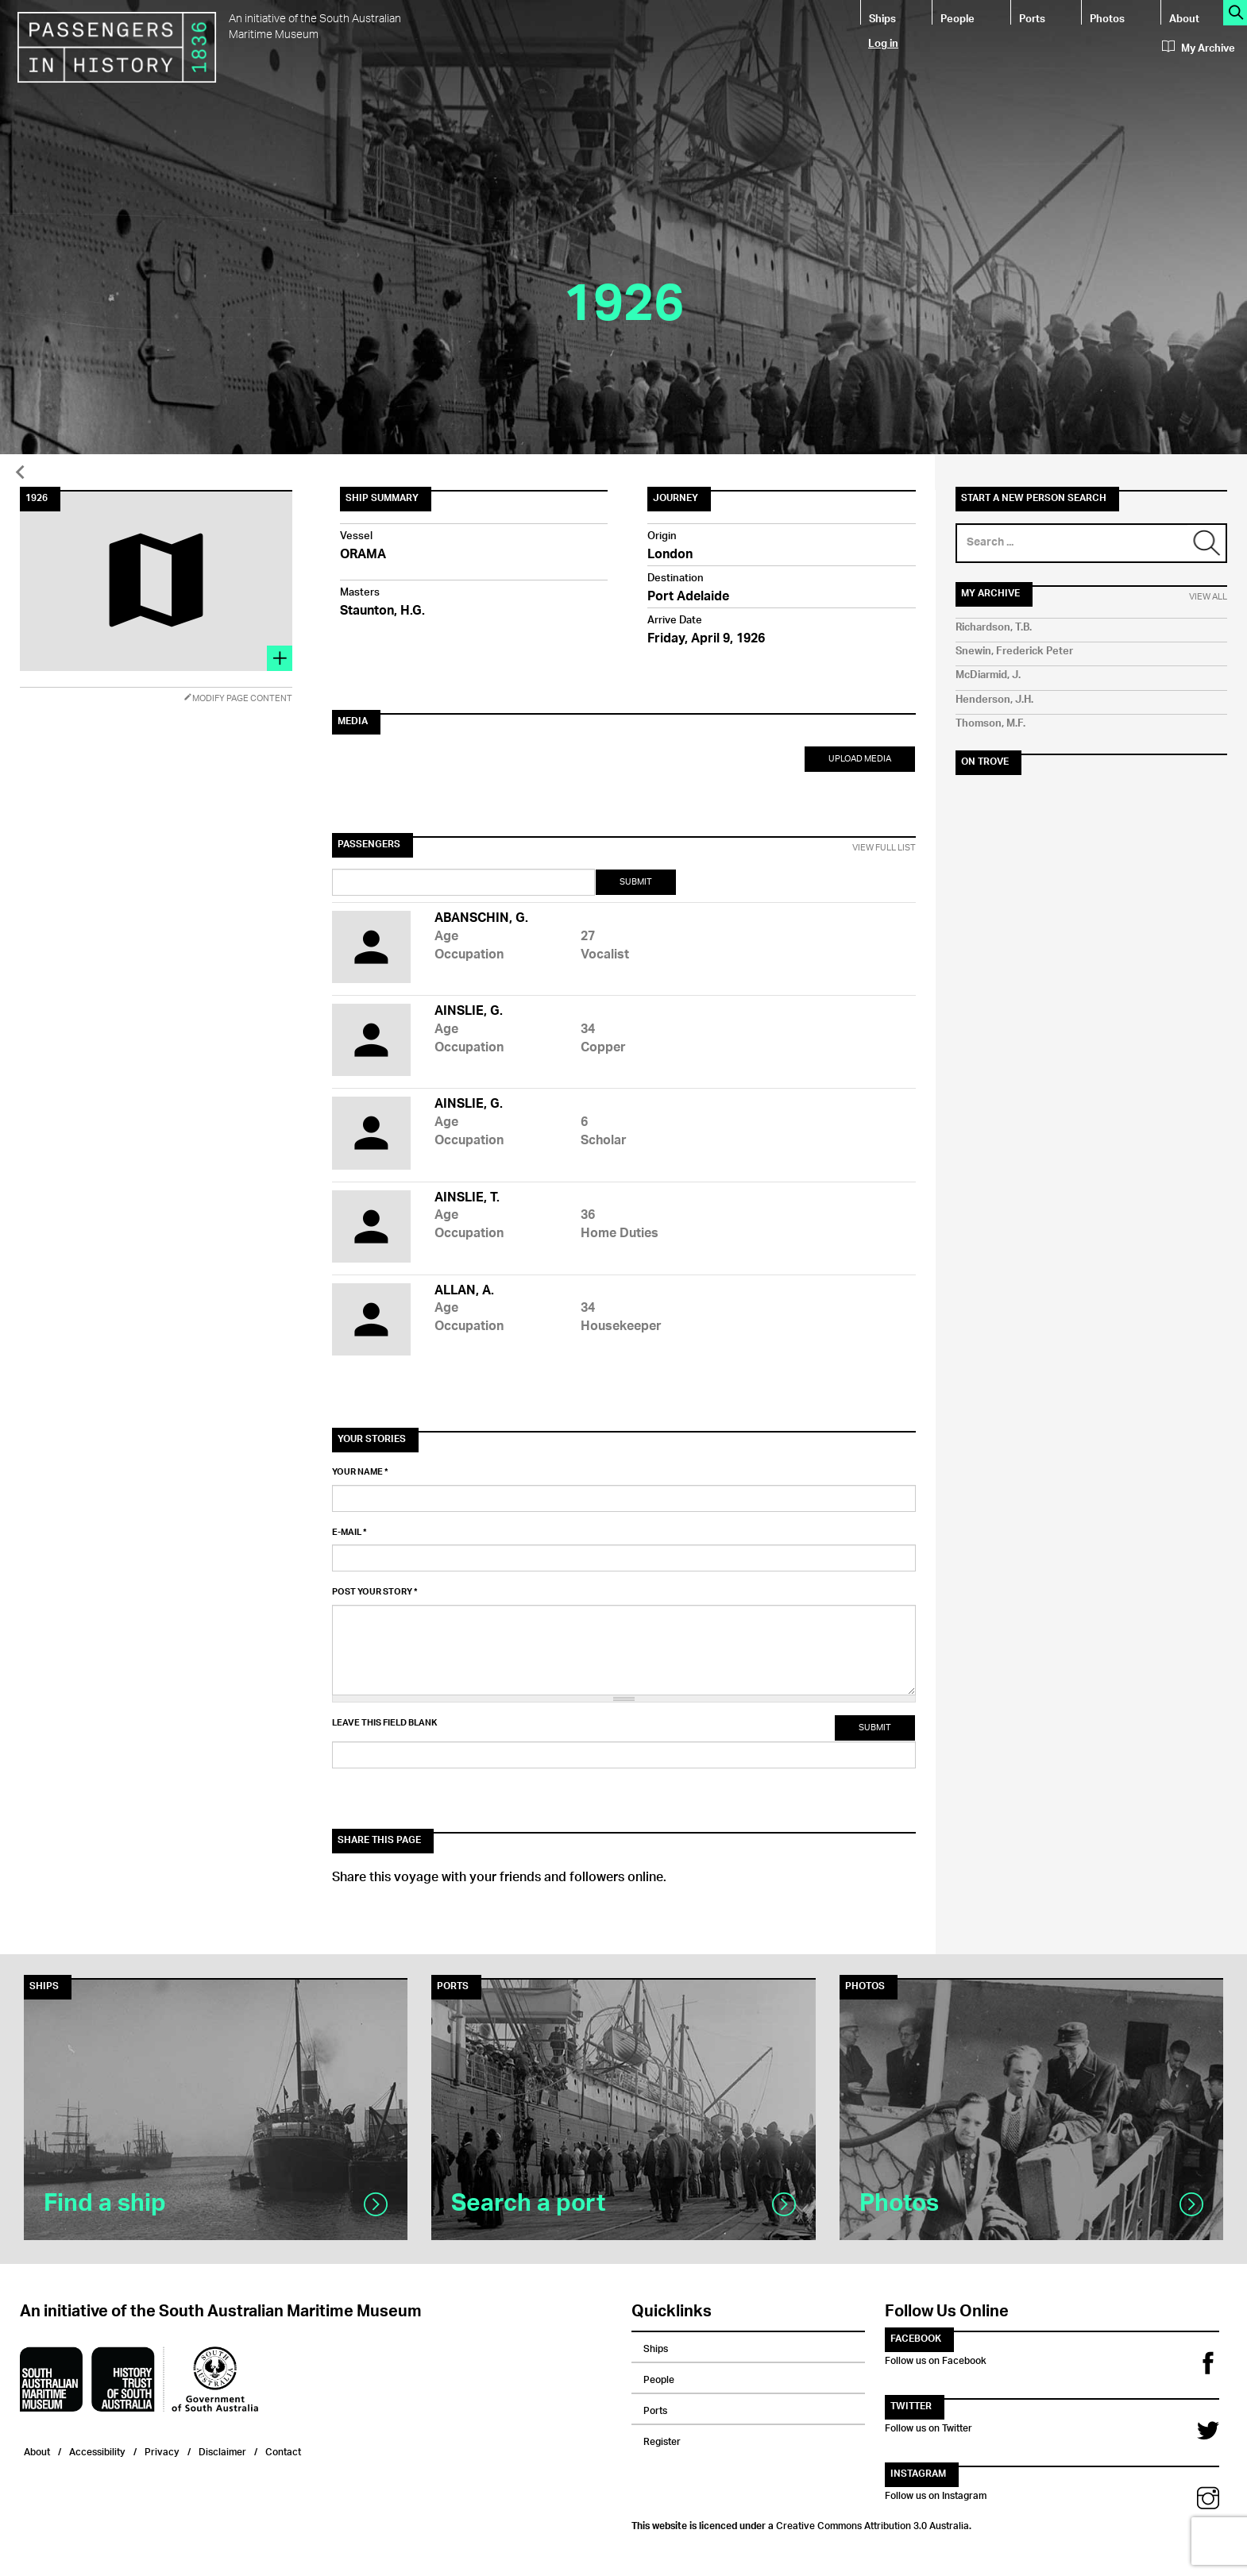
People (957, 18)
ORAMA (363, 555)
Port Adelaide (688, 597)
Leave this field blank (384, 1723)
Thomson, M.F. (990, 723)
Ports (1032, 18)
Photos (1107, 18)
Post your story (375, 1592)
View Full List (884, 848)
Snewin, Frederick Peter (1014, 651)
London (670, 555)
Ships (882, 18)
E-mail (349, 1532)
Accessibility (97, 2450)
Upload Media (859, 759)
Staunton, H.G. (382, 612)
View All (1208, 597)
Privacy (162, 2450)
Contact (283, 2450)
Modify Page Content (237, 698)
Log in (883, 42)
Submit (636, 882)
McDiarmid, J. (988, 675)
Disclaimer (222, 2450)
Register (662, 2439)
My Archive (1198, 48)
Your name (360, 1472)
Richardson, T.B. (994, 627)
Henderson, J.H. (994, 699)
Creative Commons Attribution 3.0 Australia (872, 2523)
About (1184, 18)
